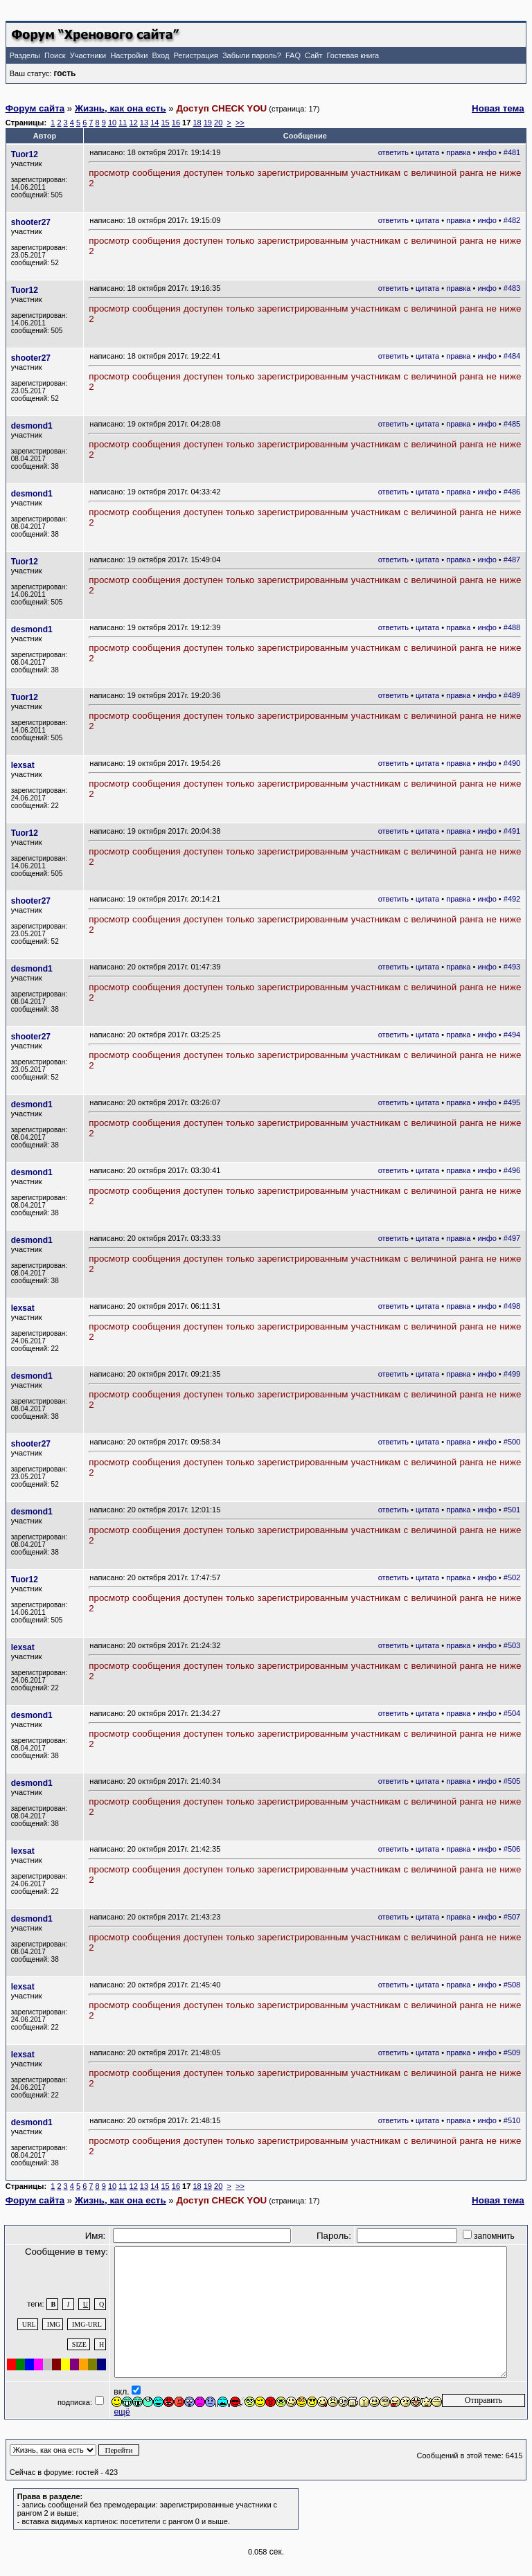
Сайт (313, 55)
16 (176, 122)
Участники (88, 55)
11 (122, 122)
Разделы (25, 55)
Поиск (54, 55)
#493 (512, 967)
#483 (512, 288)
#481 (512, 152)
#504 (512, 1713)
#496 (512, 1170)
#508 (512, 1984)
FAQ (293, 55)
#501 (512, 1509)
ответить (393, 152)
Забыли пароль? (251, 55)
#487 (512, 559)
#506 (512, 1849)
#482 (512, 220)
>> (240, 122)
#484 (512, 356)
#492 (512, 899)
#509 (512, 2052)
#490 (512, 763)
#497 (512, 1238)
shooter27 (31, 222)
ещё (122, 2412)
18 (197, 122)
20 (218, 122)
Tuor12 (24, 154)
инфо (486, 152)
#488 (512, 627)
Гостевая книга (353, 55)
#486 (512, 492)
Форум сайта (35, 108)
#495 (512, 1102)
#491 (512, 831)
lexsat (23, 765)
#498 (512, 1306)
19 (208, 122)
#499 (512, 1374)
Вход (160, 55)
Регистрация (195, 55)
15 (165, 122)
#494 (512, 1034)
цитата (427, 152)
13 (144, 122)
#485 (512, 424)
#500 (512, 1442)
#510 (512, 2120)
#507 (512, 1917)
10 (112, 122)
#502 (512, 1577)
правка (458, 152)
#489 (512, 695)
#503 (512, 1645)
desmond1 (32, 426)
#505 (512, 1781)
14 (154, 122)
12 (134, 122)
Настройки (129, 55)
